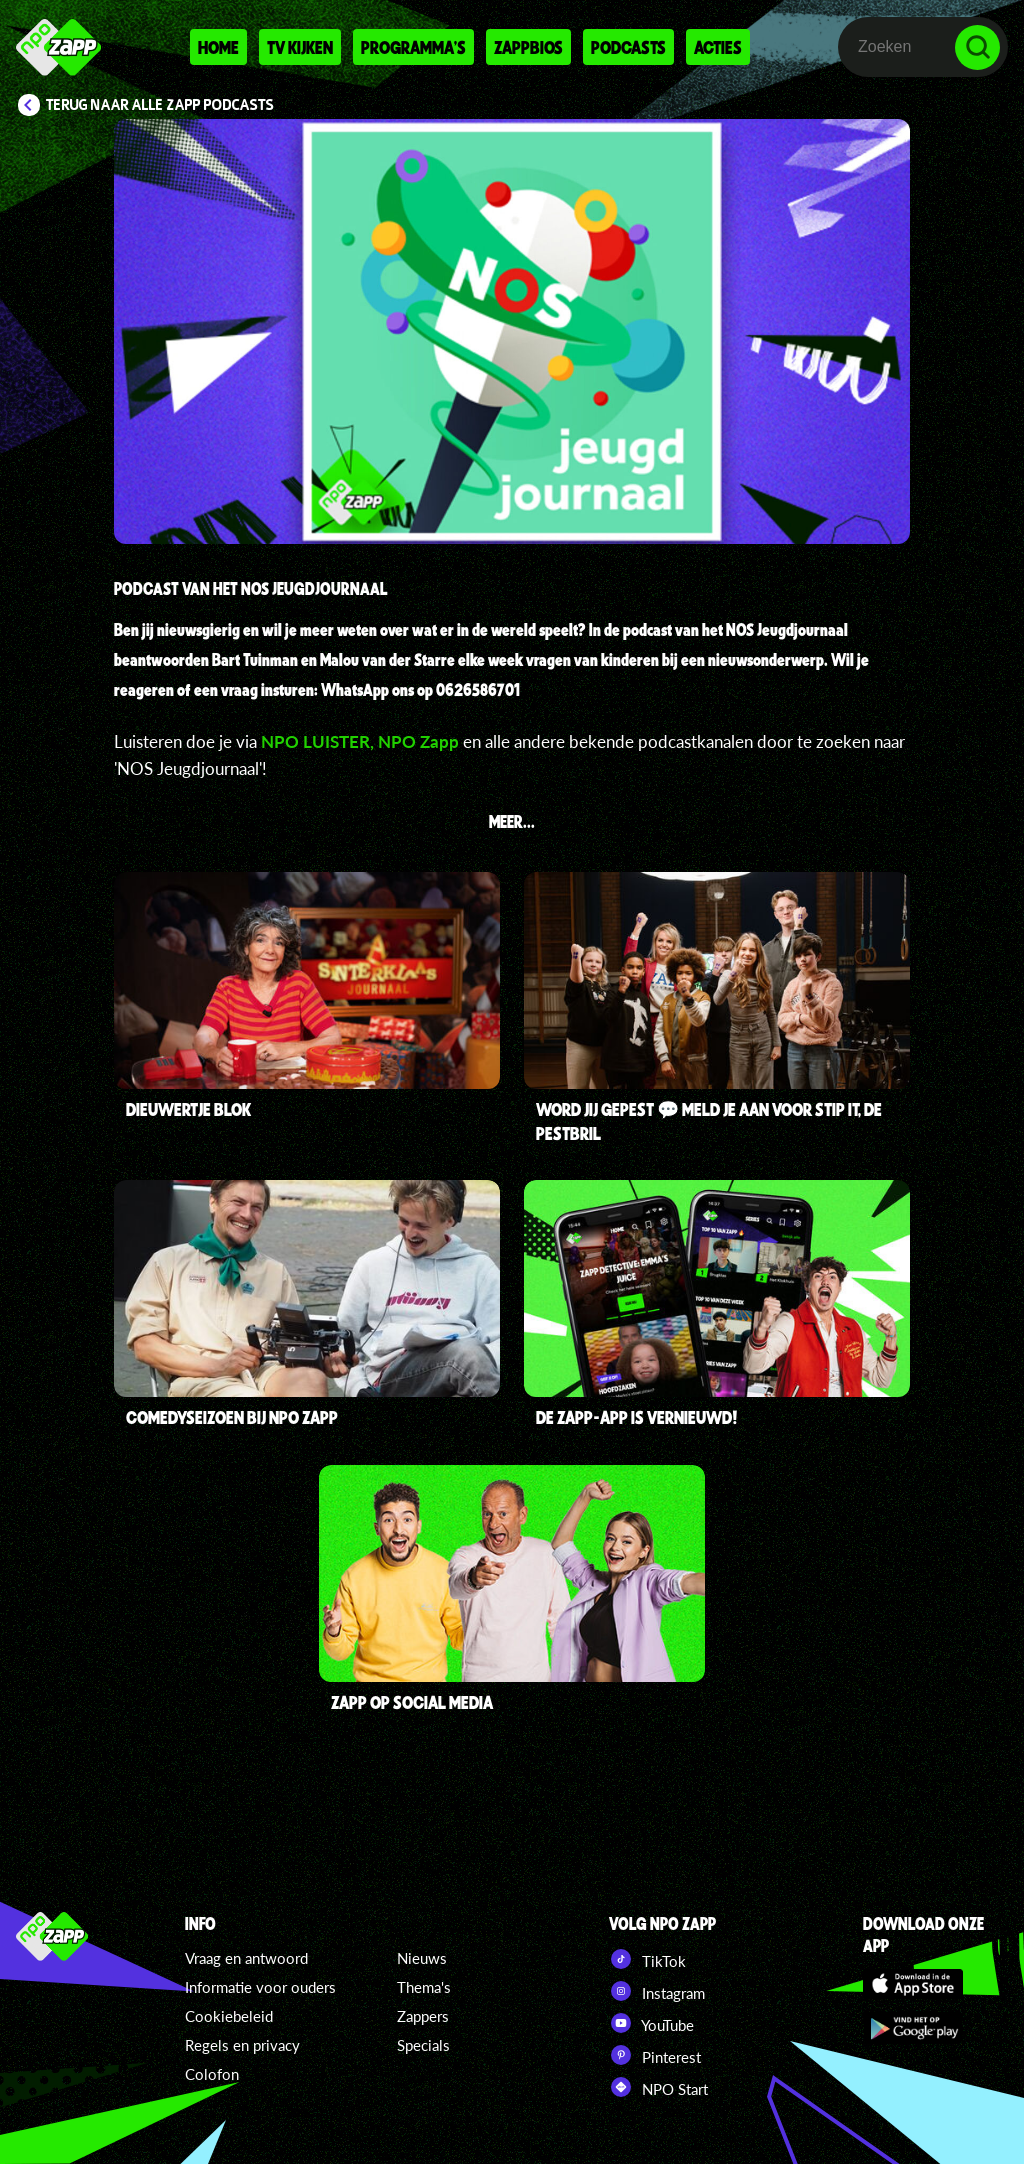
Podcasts (628, 47)
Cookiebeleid (229, 2016)
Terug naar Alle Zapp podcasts (160, 105)
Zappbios (528, 47)
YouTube (651, 2023)
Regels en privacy (242, 2045)
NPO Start (658, 2087)
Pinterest (655, 2055)
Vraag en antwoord (246, 1958)
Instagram (657, 1991)
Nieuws (422, 1958)
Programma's (413, 47)
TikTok (647, 1959)
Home (218, 47)
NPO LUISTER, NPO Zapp (362, 741)
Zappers (423, 2016)
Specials (423, 2045)
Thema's (424, 1987)
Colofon (212, 2074)
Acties (718, 47)
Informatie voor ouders (260, 1987)
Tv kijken (300, 47)
